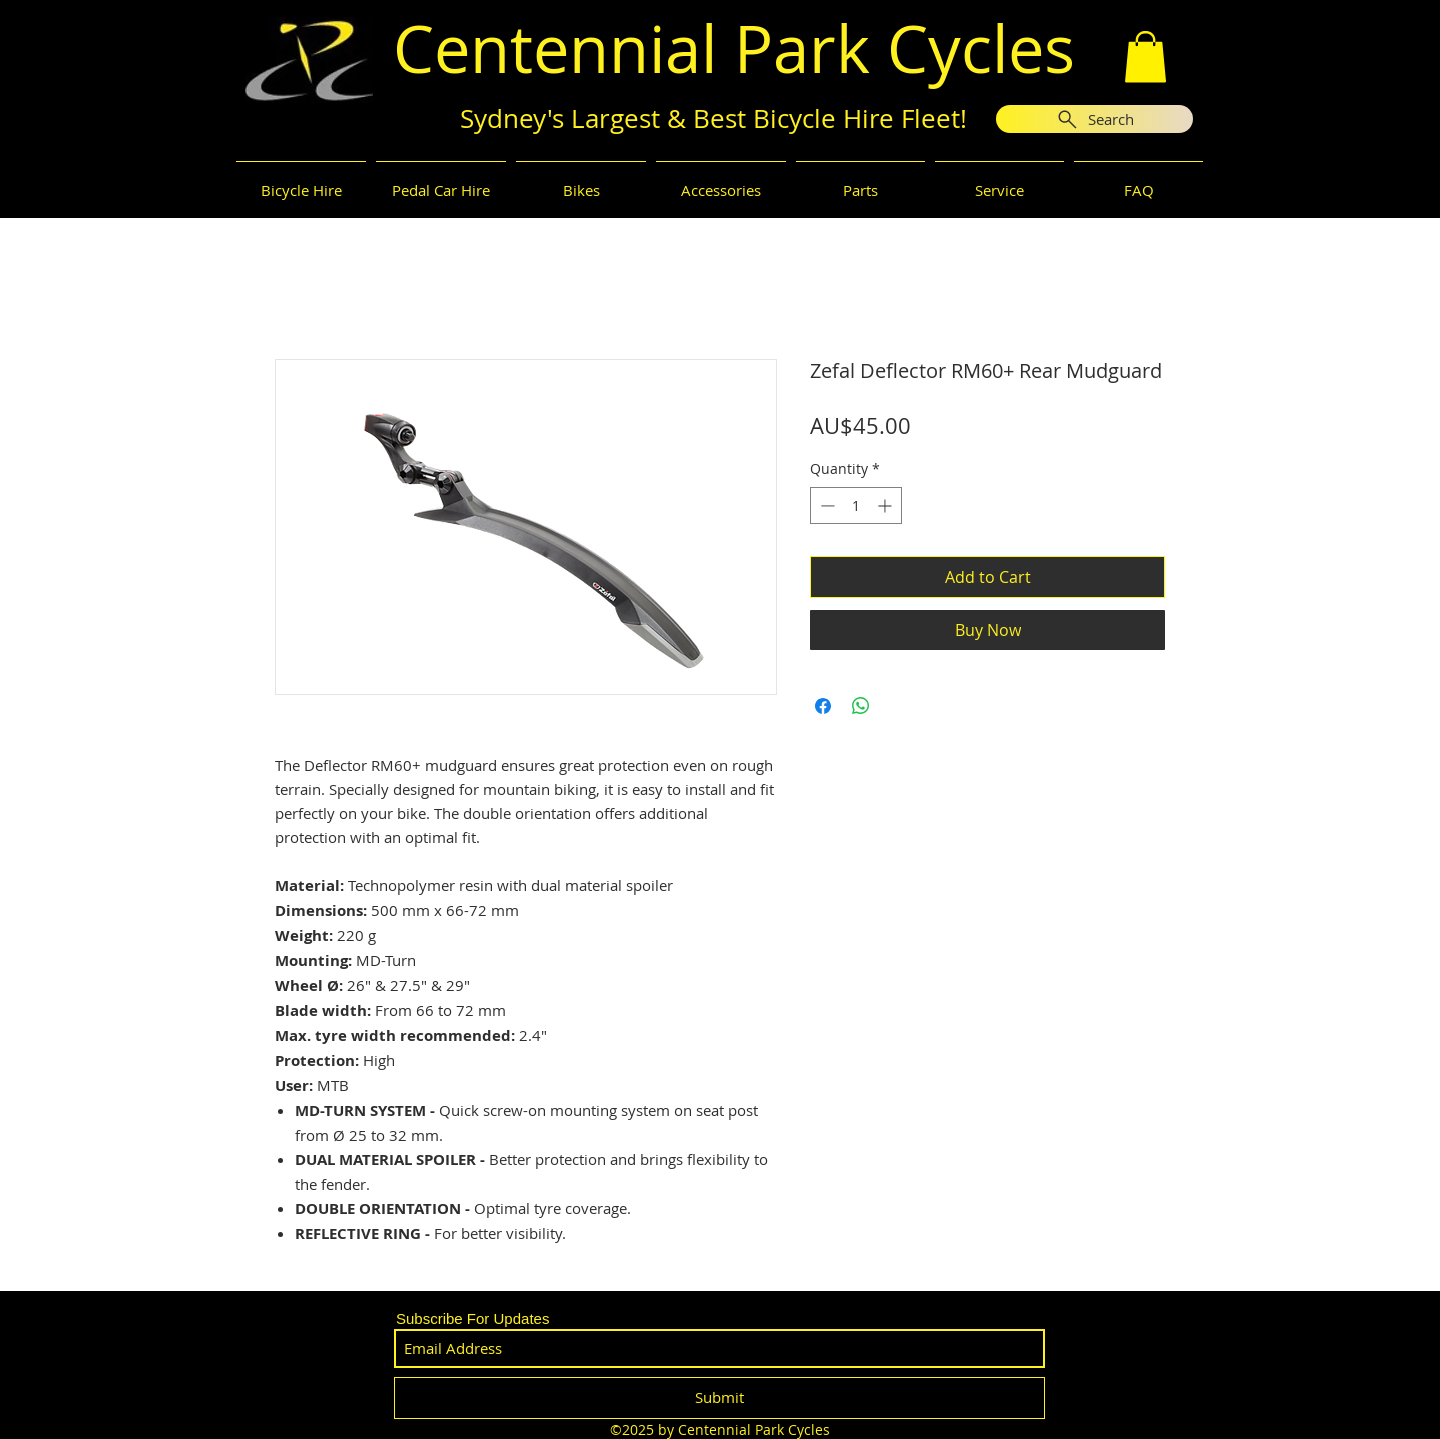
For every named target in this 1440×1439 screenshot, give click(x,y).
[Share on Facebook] (823, 706)
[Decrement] (825, 505)
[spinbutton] (856, 505)
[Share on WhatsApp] (861, 706)
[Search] (1094, 119)
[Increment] (886, 505)
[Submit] (719, 1398)
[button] (1145, 56)
